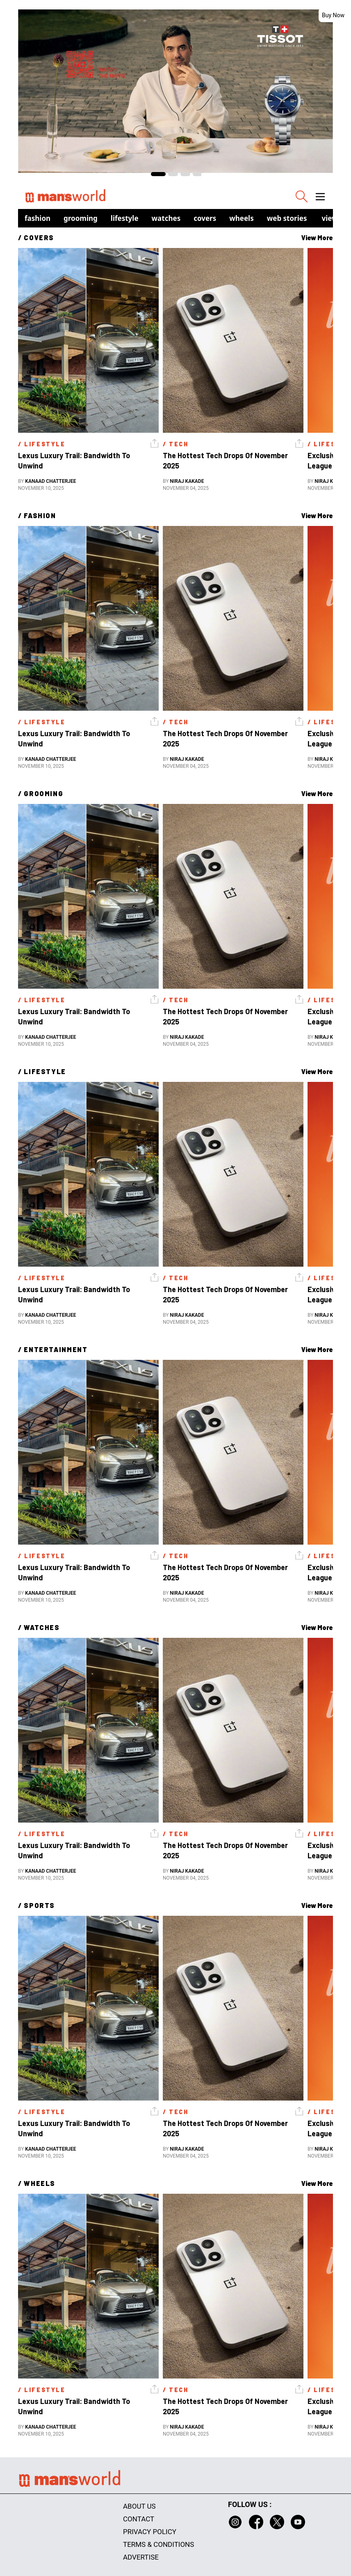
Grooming (81, 218)
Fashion (37, 218)
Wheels (241, 218)
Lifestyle (125, 218)
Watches (166, 218)
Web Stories (287, 218)
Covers (205, 218)
